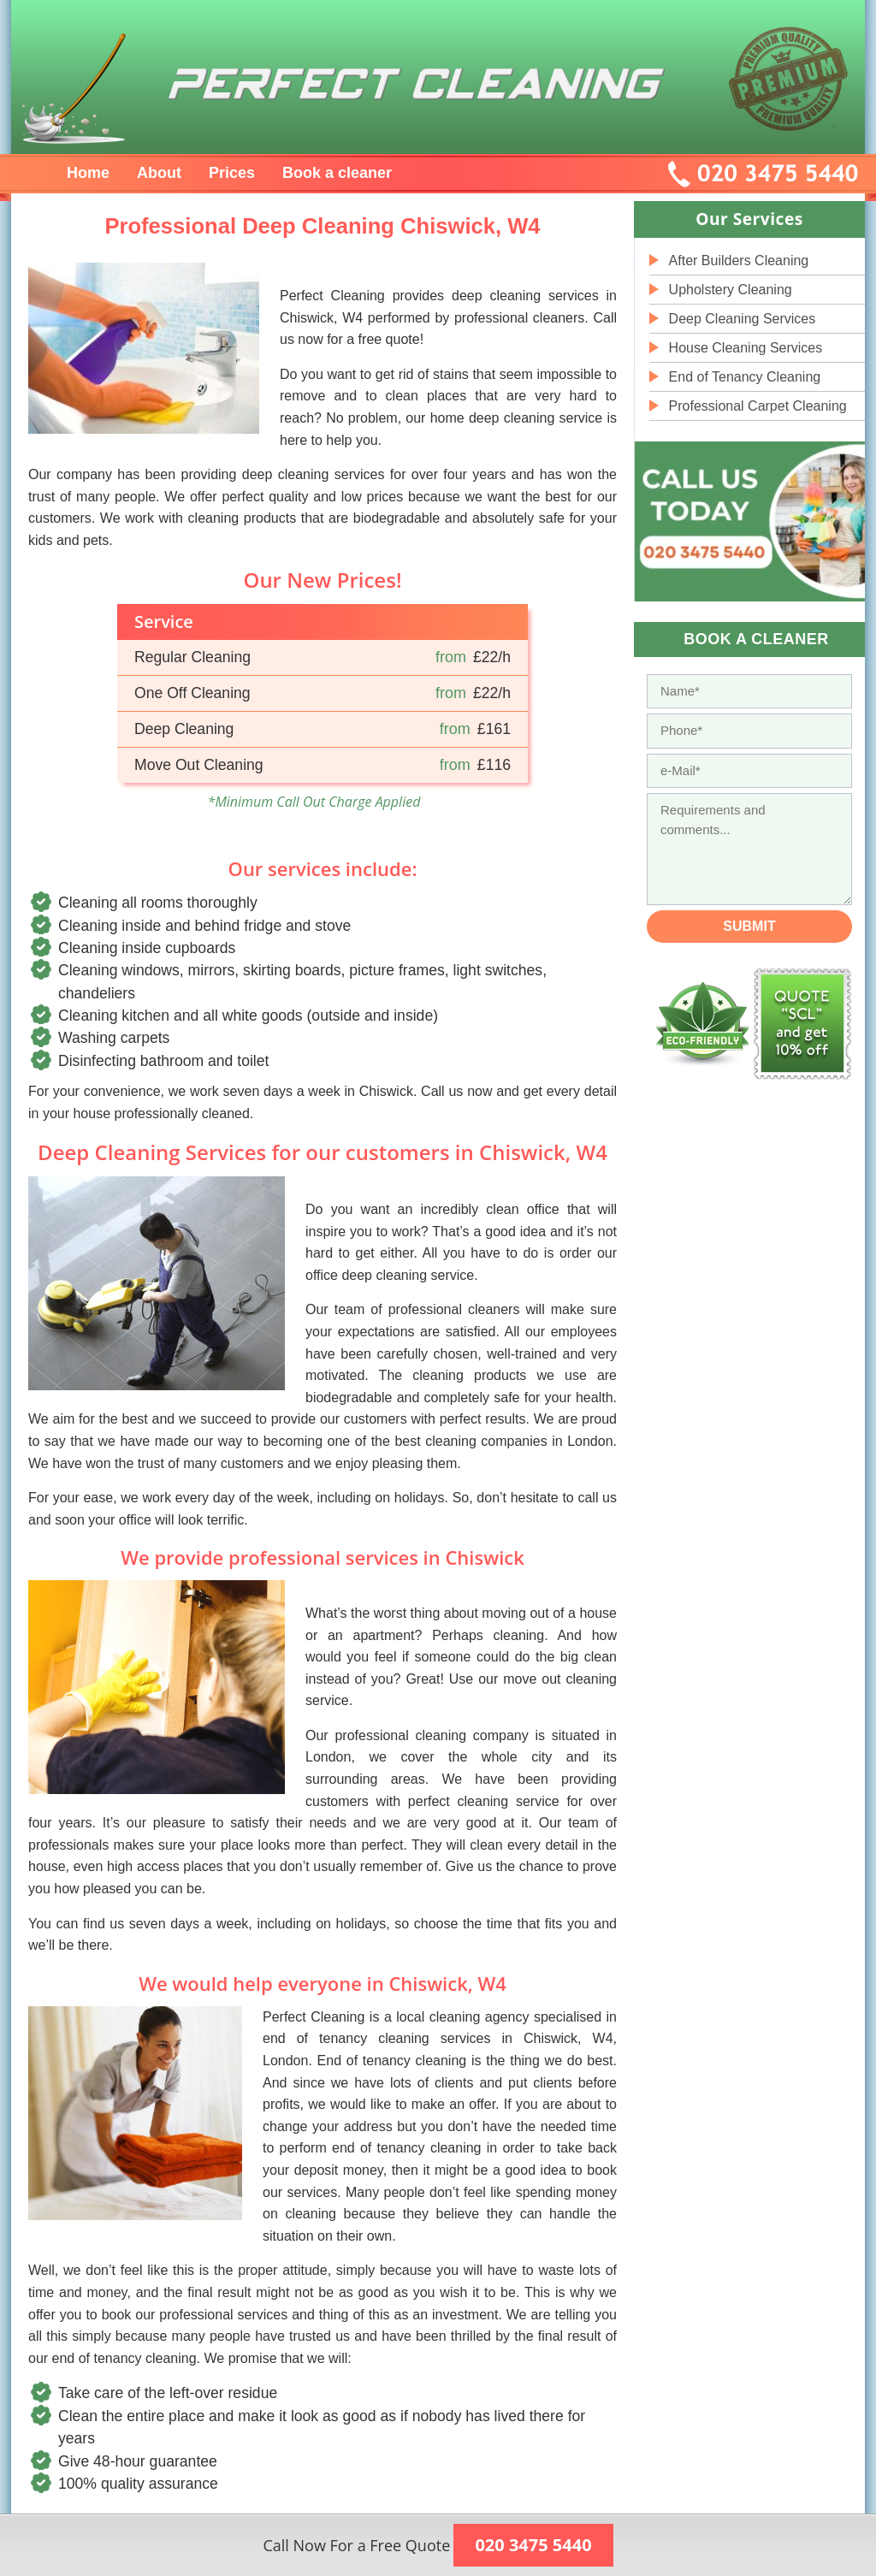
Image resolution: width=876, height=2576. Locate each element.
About (159, 172)
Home (88, 172)
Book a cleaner (337, 172)
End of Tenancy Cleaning (745, 377)
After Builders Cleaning (739, 260)
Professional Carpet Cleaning (758, 406)
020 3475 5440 (533, 2544)
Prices (232, 172)
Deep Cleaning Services (742, 318)
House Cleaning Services (746, 348)
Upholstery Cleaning (730, 289)
